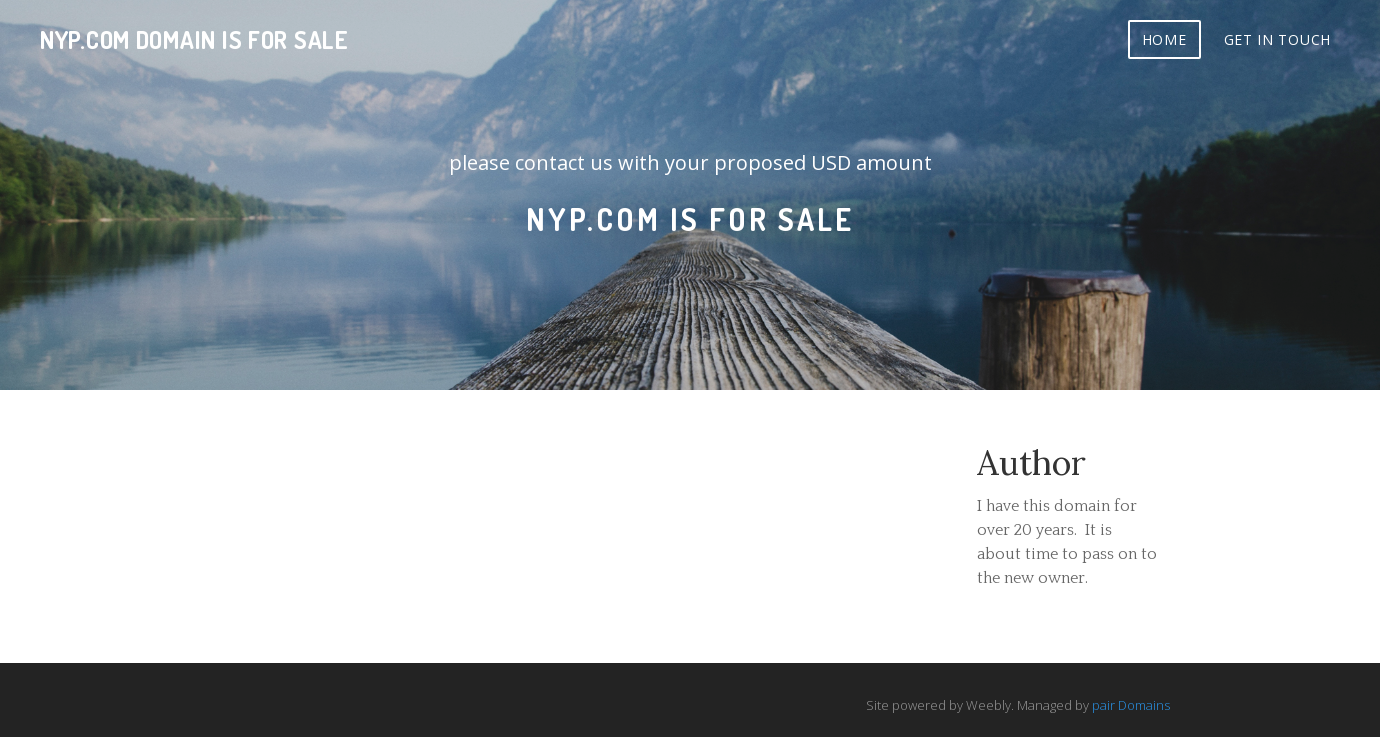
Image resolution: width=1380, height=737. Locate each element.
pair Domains (1131, 705)
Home (1164, 39)
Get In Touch (1277, 39)
